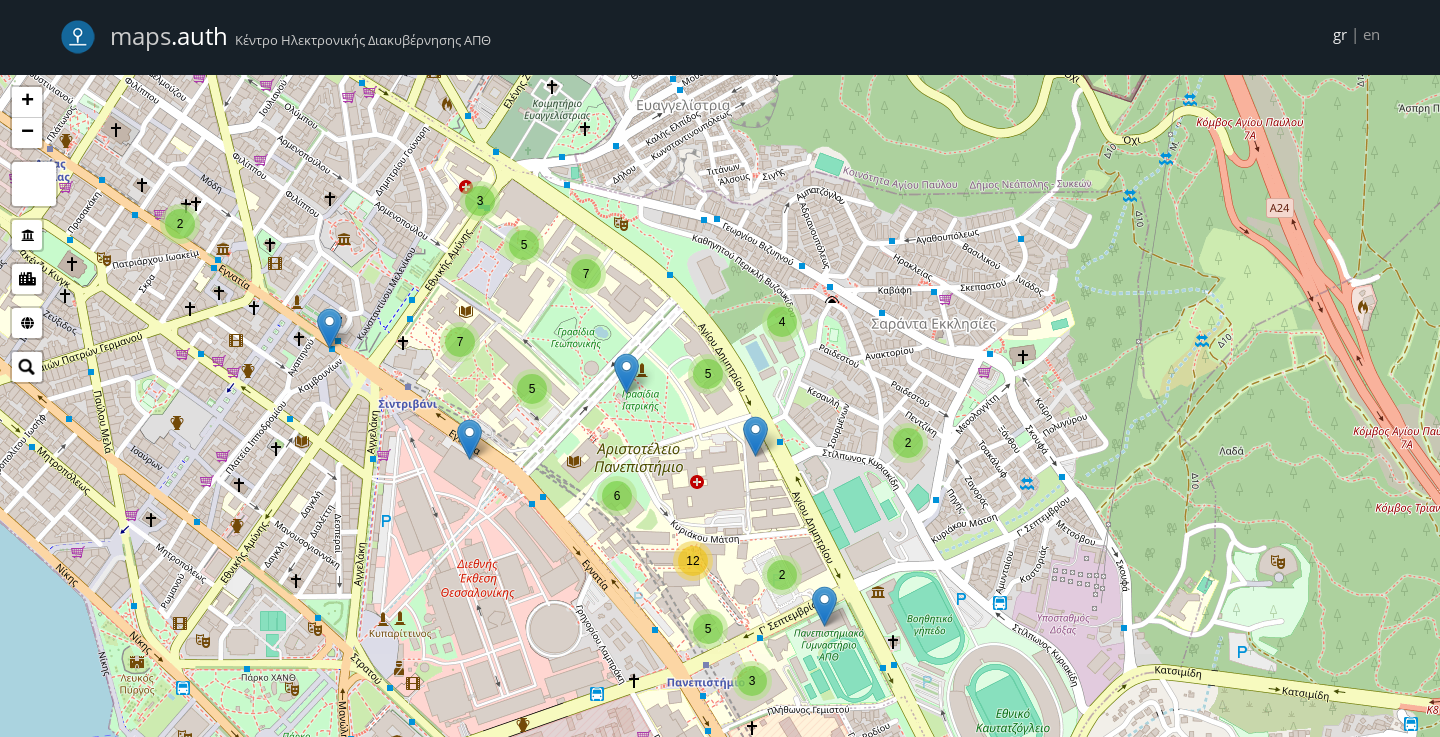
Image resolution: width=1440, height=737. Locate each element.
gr (1340, 34)
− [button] (27, 133)
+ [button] (27, 102)
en (1371, 34)
